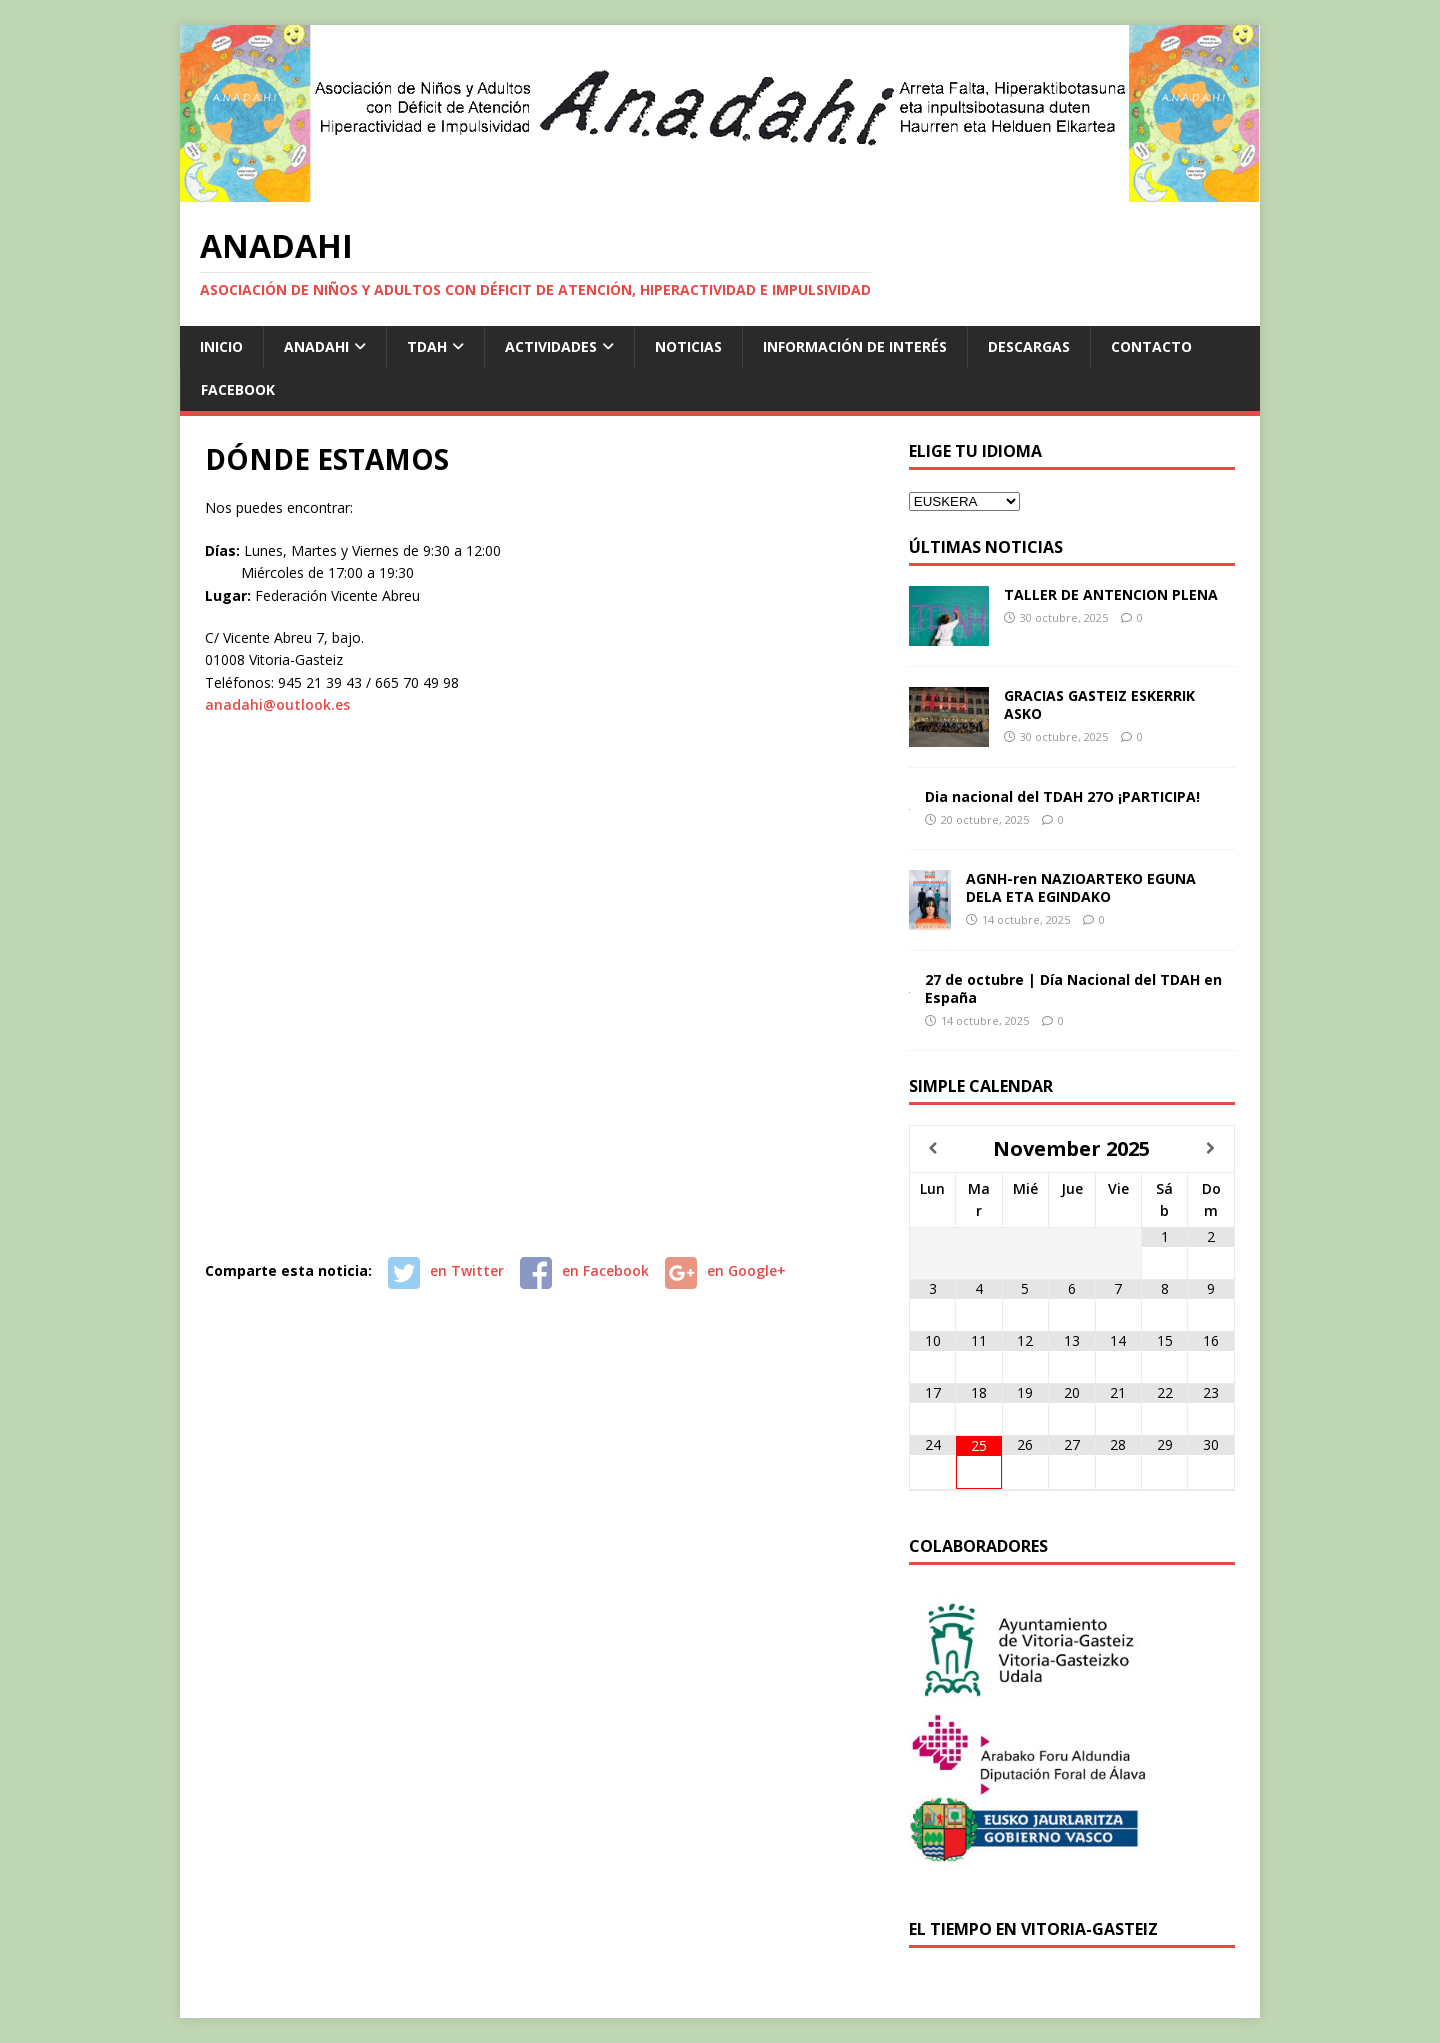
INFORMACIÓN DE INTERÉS (855, 346)
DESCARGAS (1029, 346)
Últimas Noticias (986, 547)
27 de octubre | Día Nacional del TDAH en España (1073, 988)
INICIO (221, 346)
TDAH (427, 346)
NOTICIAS (688, 346)
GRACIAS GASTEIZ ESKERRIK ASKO (1099, 704)
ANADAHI (316, 346)
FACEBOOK (238, 389)
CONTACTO (1151, 346)
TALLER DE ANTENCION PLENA (1111, 594)
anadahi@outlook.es (277, 704)
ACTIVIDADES (551, 346)
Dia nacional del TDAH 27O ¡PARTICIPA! (1062, 796)
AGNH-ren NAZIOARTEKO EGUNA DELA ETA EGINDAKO (1081, 887)
